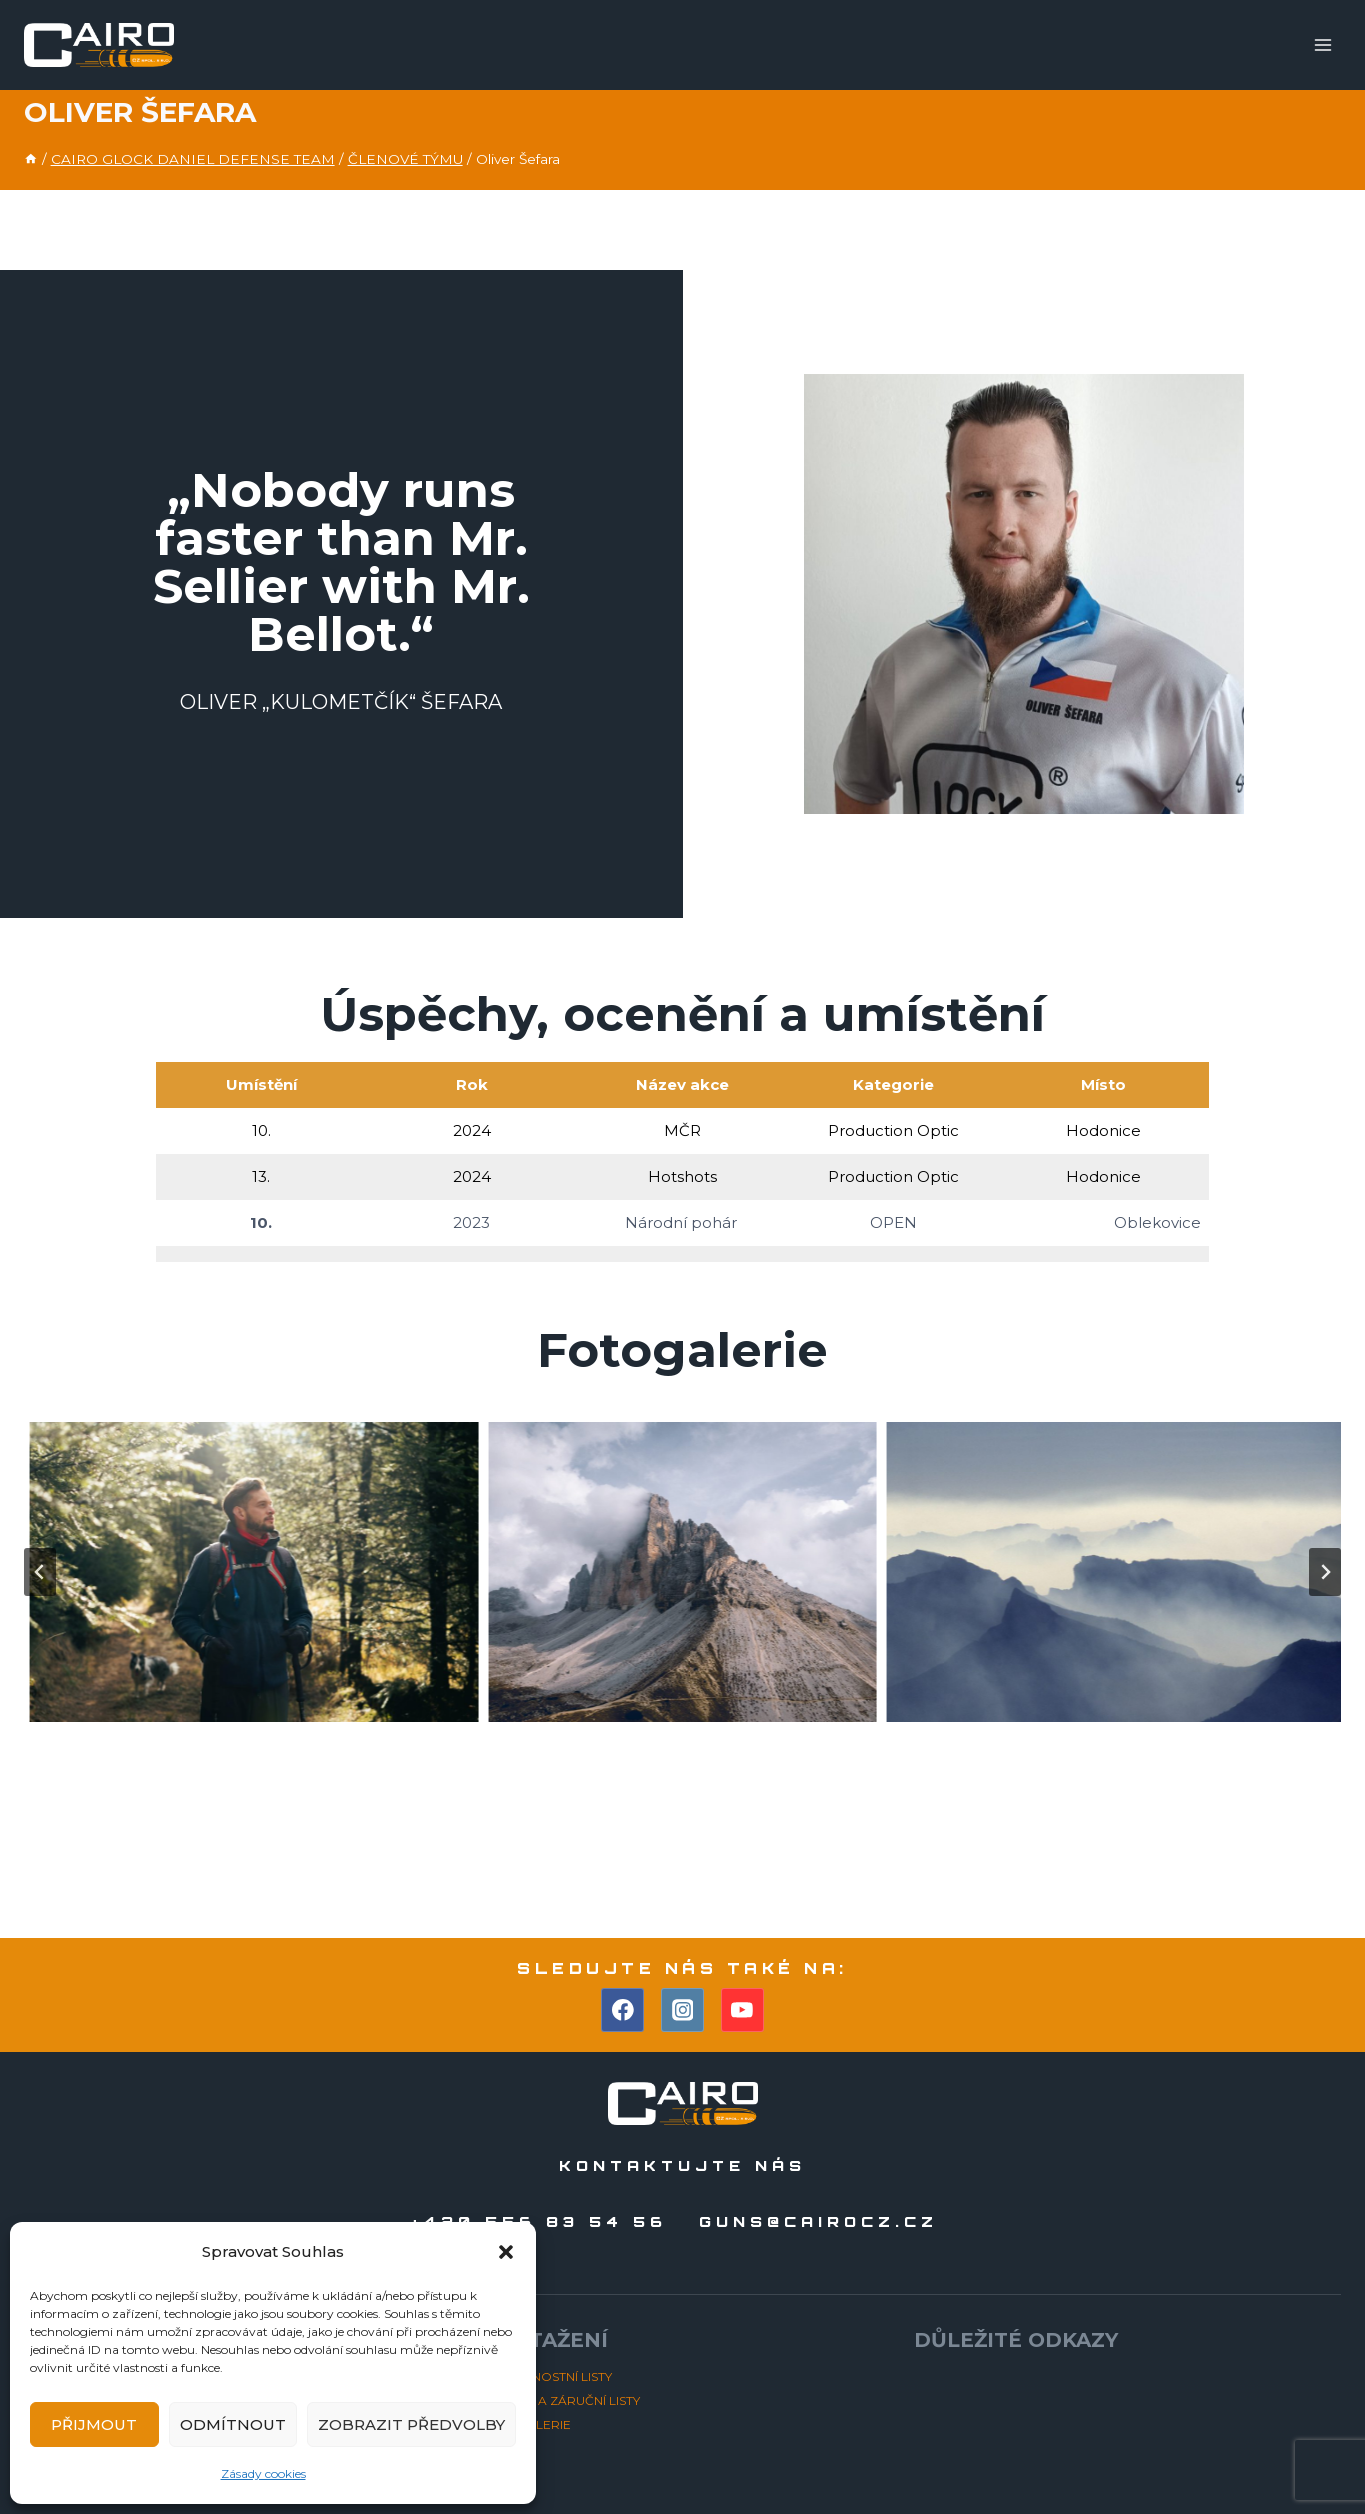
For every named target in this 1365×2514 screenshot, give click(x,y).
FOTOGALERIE (526, 2424)
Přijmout (94, 2424)
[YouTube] (743, 2010)
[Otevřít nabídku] (1322, 44)
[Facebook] (623, 2010)
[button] (506, 2252)
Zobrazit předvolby (411, 2424)
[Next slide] (1325, 1572)
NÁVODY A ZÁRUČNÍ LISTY (560, 2400)
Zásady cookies (263, 2473)
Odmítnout (233, 2424)
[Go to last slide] (40, 1572)
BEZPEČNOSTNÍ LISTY (546, 2376)
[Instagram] (683, 2010)
